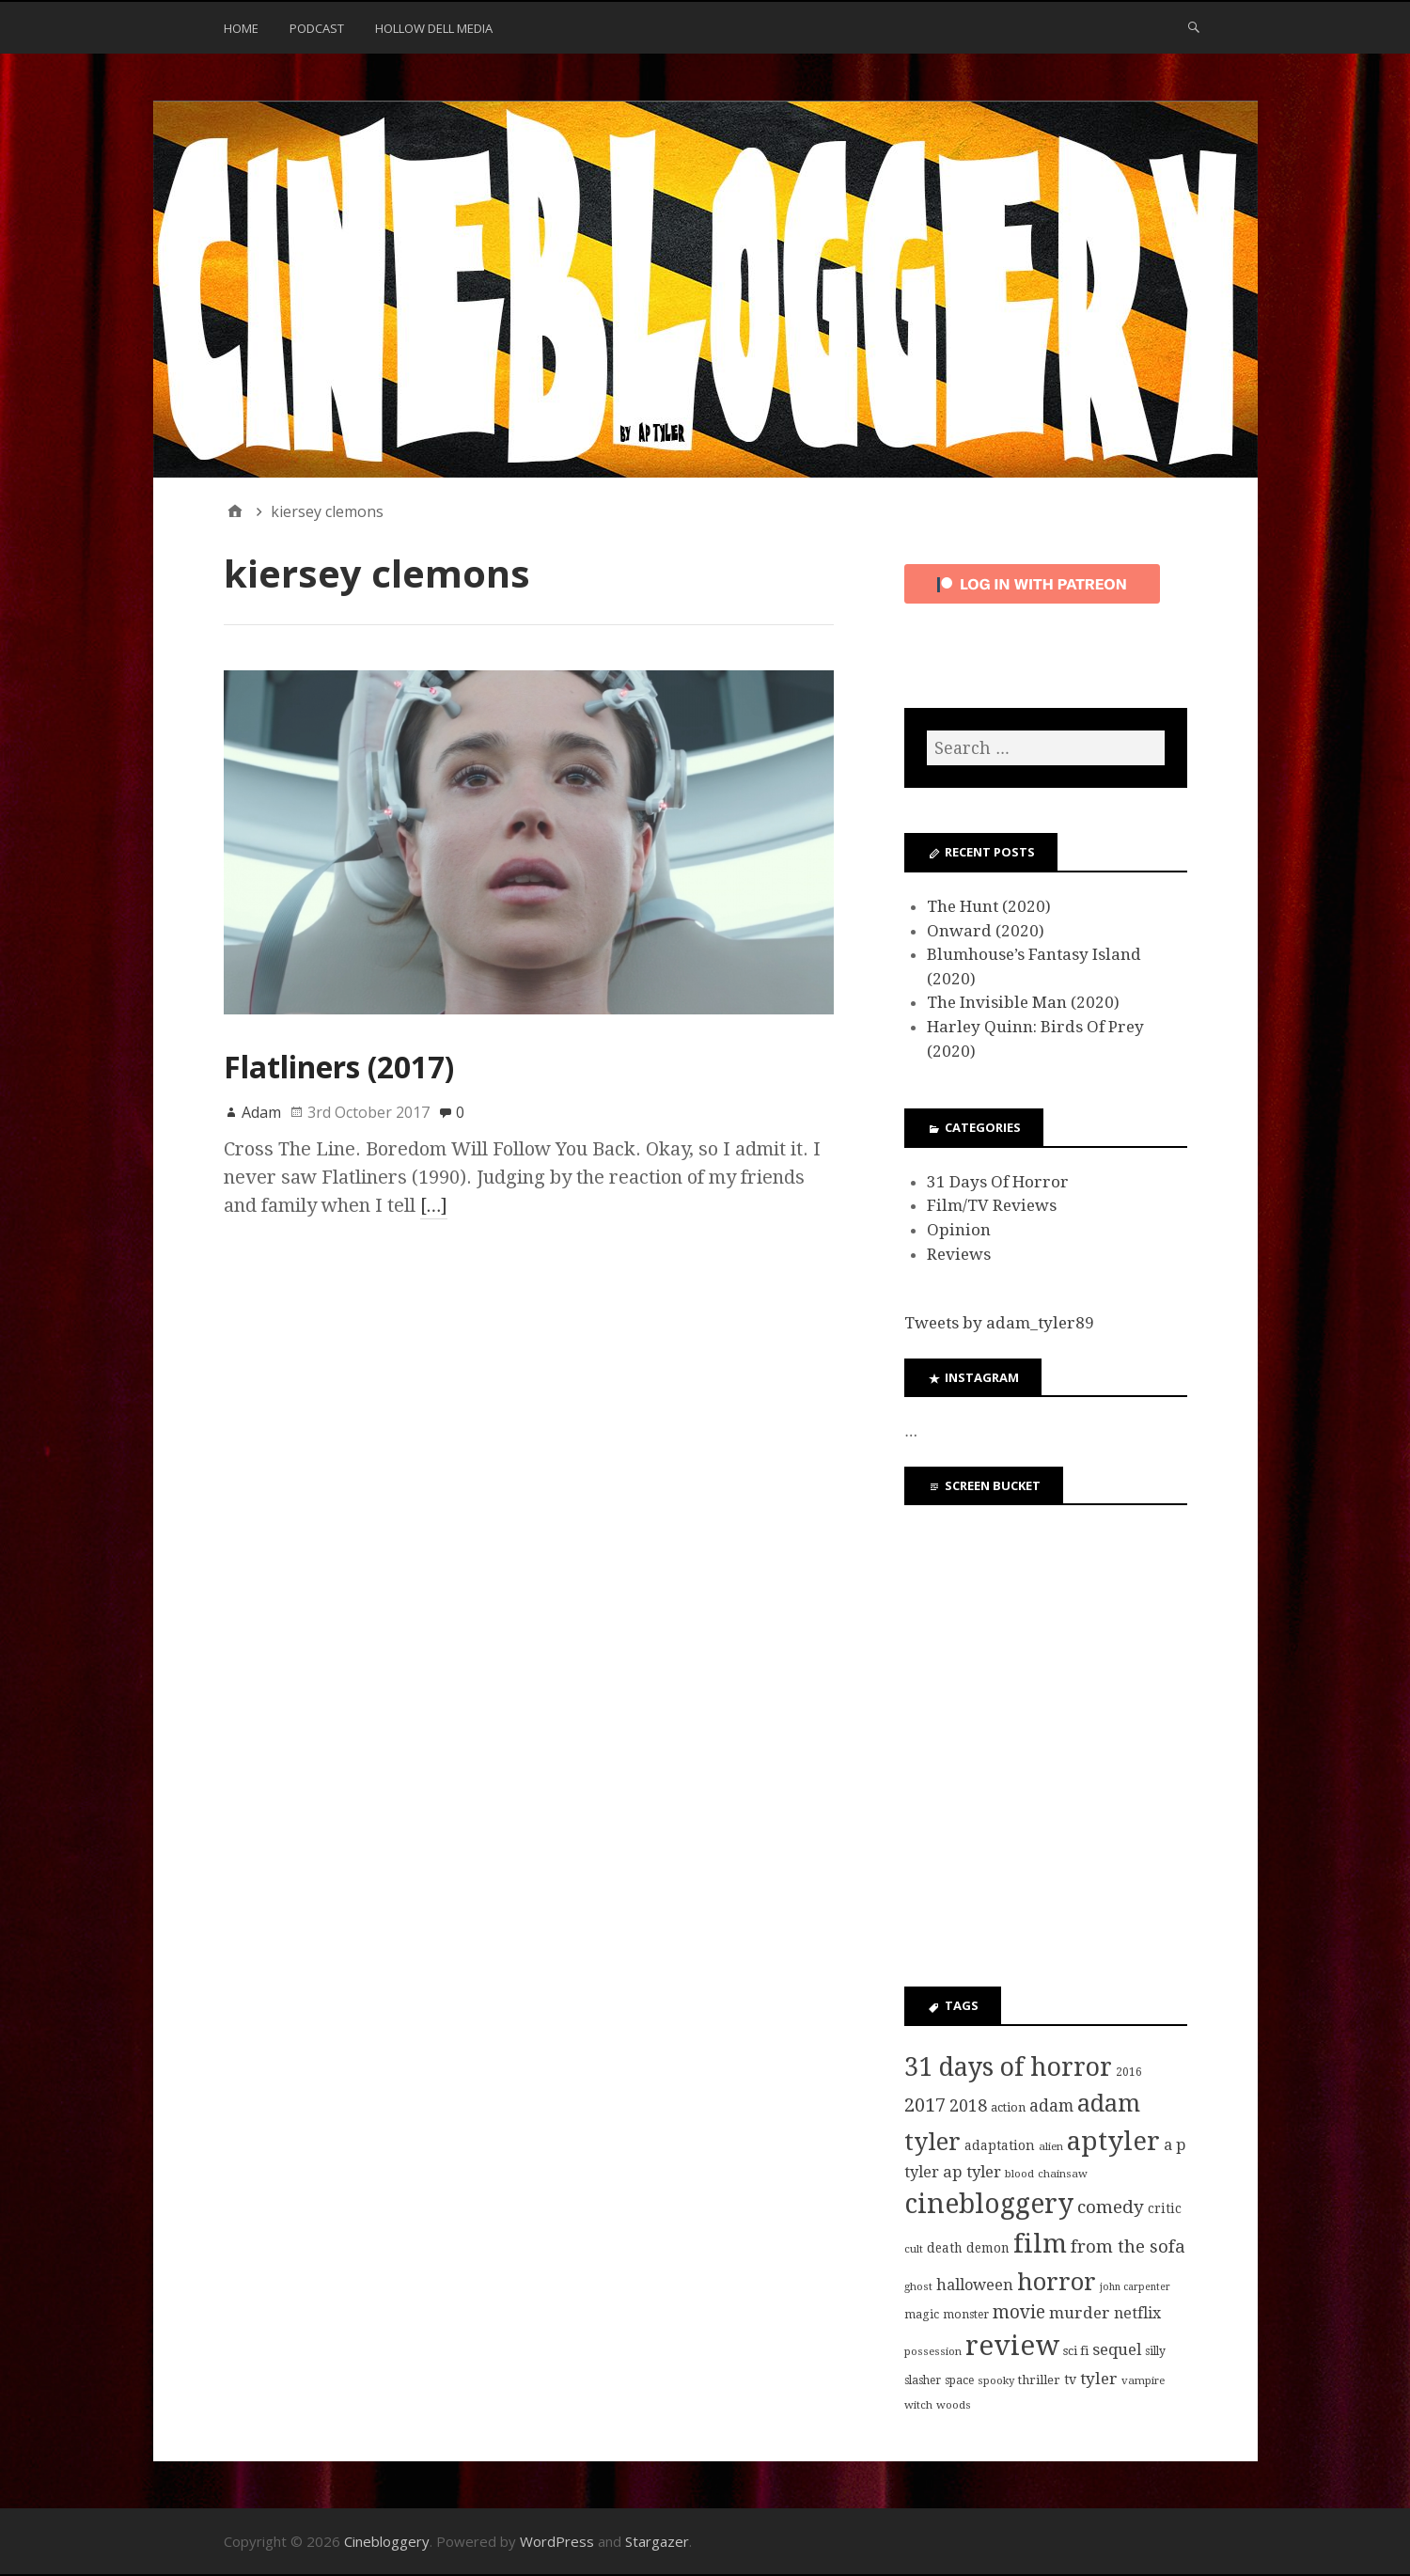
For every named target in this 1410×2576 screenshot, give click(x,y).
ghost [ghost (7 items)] (918, 2286)
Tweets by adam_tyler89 (999, 1322)
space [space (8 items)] (959, 2380)
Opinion (959, 1229)
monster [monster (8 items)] (966, 2314)
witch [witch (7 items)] (918, 2404)
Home (241, 28)
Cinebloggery (387, 2541)
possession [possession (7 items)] (933, 2351)
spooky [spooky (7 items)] (996, 2380)
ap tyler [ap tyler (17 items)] (972, 2171)
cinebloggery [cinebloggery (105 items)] (988, 2204)
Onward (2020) (985, 930)
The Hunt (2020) (989, 906)
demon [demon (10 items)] (988, 2247)
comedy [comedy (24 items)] (1110, 2207)
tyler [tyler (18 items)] (1099, 2378)
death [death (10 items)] (945, 2247)
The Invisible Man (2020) (1023, 1002)
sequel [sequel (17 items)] (1116, 2349)
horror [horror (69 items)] (1056, 2282)
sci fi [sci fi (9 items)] (1076, 2351)
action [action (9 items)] (1008, 2107)
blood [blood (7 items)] (1019, 2173)
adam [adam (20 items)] (1051, 2106)
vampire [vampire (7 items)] (1143, 2380)
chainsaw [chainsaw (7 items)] (1063, 2173)
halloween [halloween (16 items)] (974, 2285)
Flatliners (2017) (339, 1066)
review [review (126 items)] (1012, 2346)
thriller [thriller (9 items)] (1039, 2380)
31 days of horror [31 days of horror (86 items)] (1008, 2066)
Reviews (959, 1254)
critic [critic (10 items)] (1165, 2208)
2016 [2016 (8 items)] (1129, 2072)
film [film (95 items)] (1040, 2243)
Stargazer (657, 2541)
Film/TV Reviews (992, 1205)
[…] (434, 1205)
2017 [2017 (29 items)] (925, 2105)
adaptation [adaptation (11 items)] (999, 2145)
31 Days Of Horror (998, 1181)
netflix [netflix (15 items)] (1137, 2313)
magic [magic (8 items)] (921, 2314)
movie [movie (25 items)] (1019, 2312)
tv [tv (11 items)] (1070, 2379)
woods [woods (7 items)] (953, 2404)
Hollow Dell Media (434, 28)
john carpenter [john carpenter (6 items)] (1135, 2287)
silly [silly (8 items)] (1155, 2351)
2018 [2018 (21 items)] (968, 2105)
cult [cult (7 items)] (913, 2248)
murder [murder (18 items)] (1079, 2312)
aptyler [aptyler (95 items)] (1113, 2141)
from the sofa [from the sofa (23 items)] (1128, 2246)
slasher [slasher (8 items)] (922, 2380)
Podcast (317, 28)
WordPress (557, 2541)
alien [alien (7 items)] (1051, 2146)
